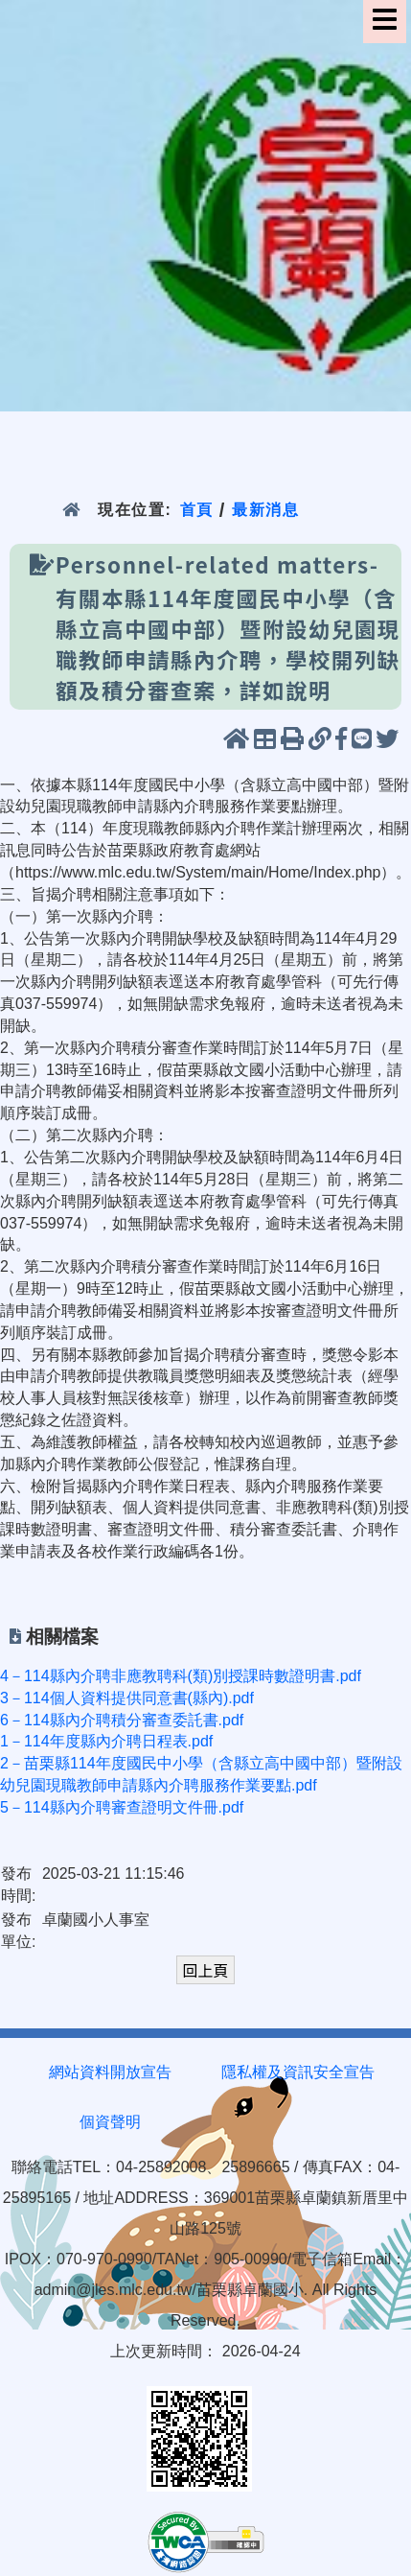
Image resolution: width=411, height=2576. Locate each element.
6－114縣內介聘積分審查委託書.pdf (121, 1720)
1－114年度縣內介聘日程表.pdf (106, 1741)
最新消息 (266, 510)
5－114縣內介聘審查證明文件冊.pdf (121, 1807)
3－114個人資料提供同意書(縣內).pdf (127, 1698)
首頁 (196, 510)
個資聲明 (110, 2122)
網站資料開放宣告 (110, 2072)
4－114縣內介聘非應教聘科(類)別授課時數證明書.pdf (180, 1676)
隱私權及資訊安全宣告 (298, 2072)
